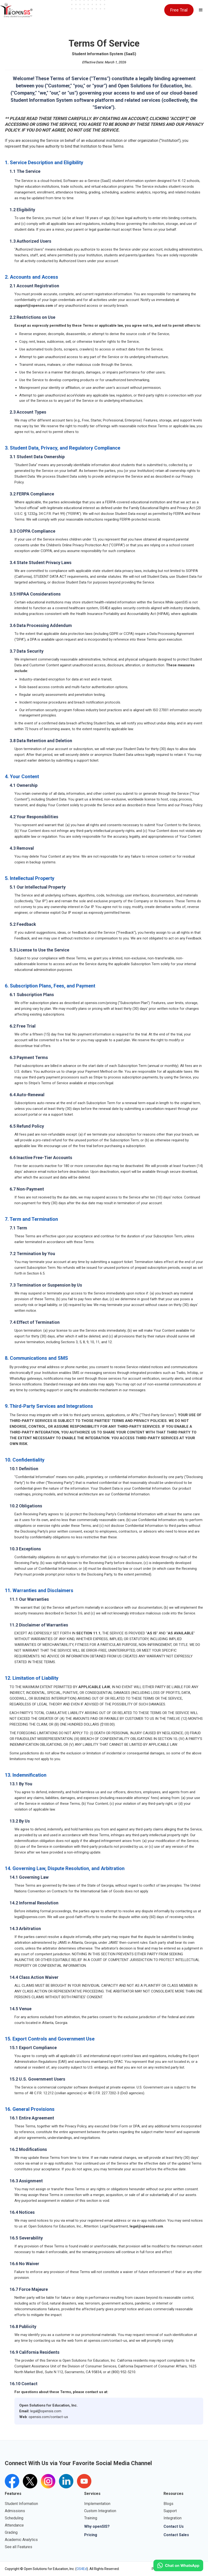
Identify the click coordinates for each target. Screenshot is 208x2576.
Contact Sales (176, 2535)
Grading (11, 2532)
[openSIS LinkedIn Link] (66, 2481)
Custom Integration (100, 2511)
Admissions (15, 2511)
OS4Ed (81, 2569)
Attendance (14, 2525)
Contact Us (174, 2526)
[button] (201, 10)
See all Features (18, 2547)
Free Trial (179, 9)
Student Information (21, 2503)
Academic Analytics (21, 2539)
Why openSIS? (97, 2526)
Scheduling (14, 2518)
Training (90, 2518)
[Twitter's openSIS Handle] (30, 2481)
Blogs (168, 2503)
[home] (20, 10)
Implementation (97, 2503)
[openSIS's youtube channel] (84, 2481)
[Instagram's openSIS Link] (48, 2481)
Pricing (90, 2535)
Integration (173, 2518)
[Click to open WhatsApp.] (178, 2565)
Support (170, 2511)
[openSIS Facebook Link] (12, 2481)
